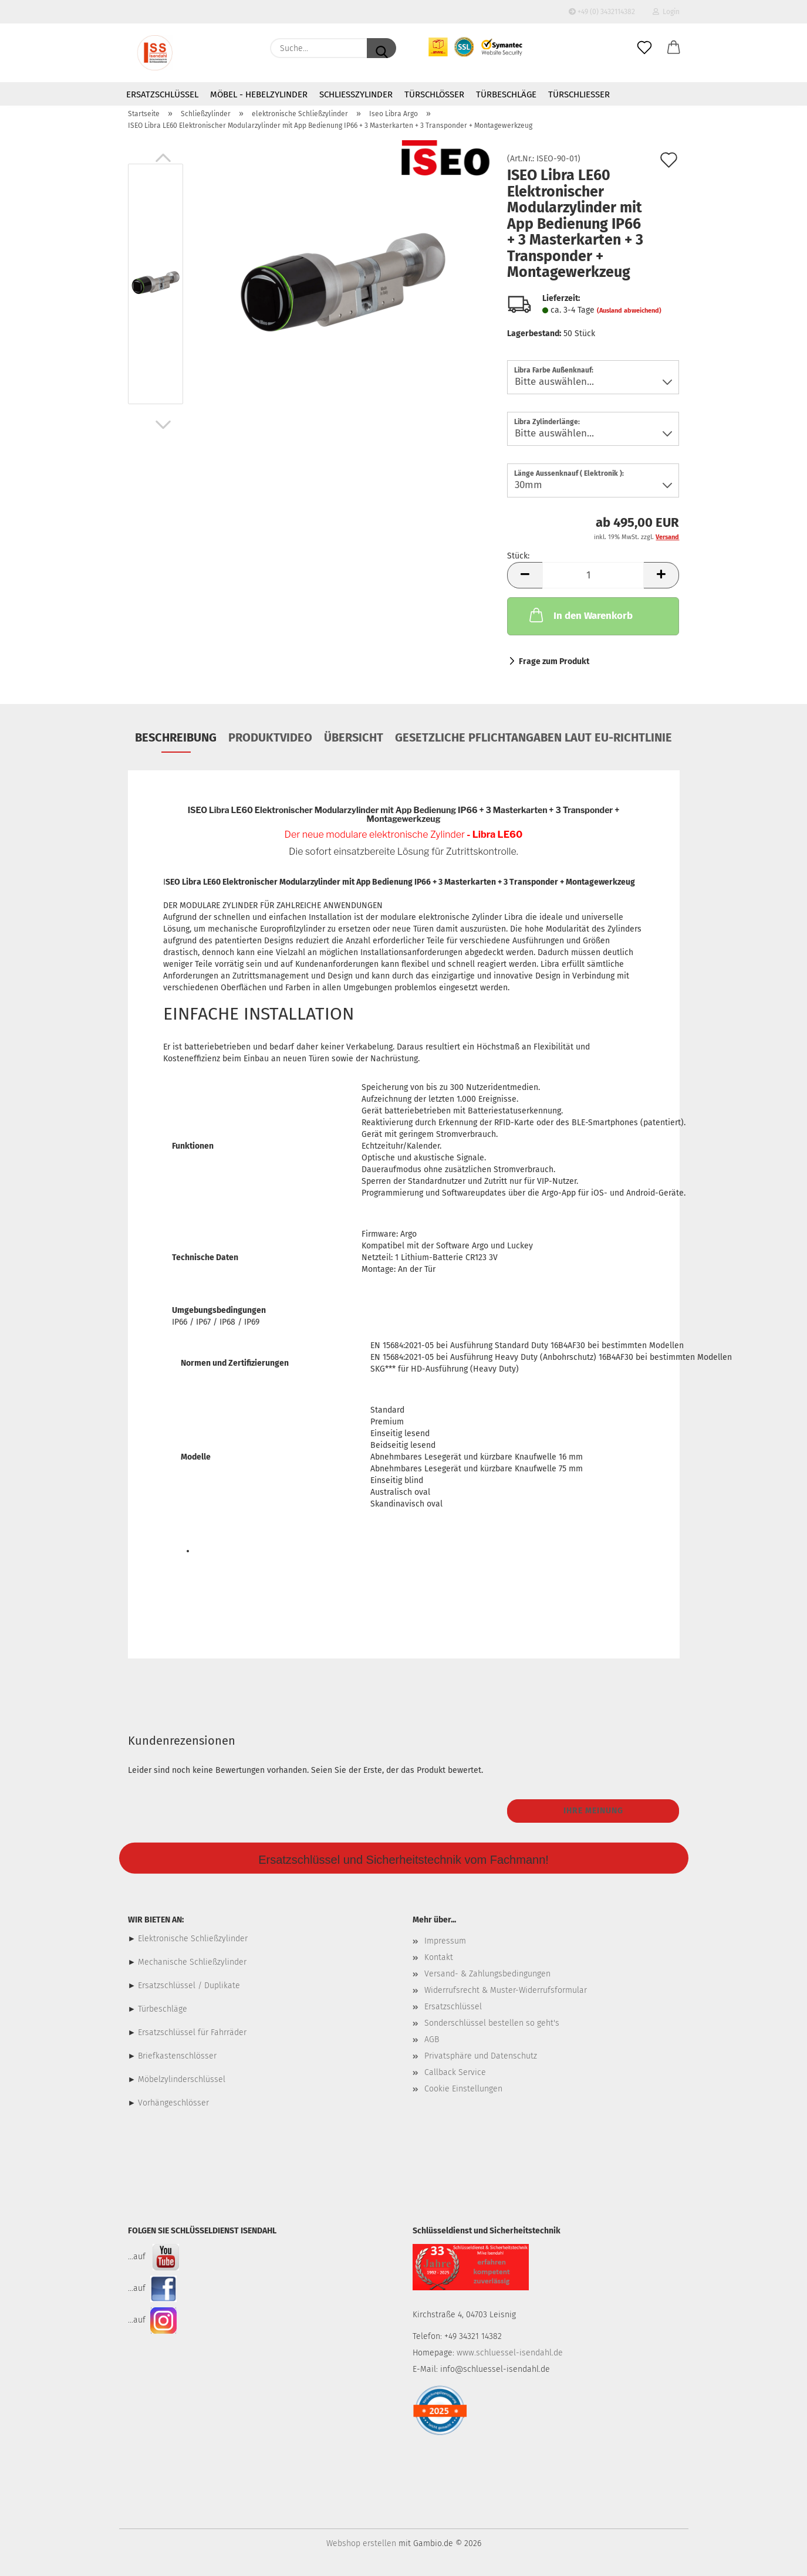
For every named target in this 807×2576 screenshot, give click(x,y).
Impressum (445, 1941)
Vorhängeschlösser (173, 2103)
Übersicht (353, 737)
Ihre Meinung (593, 1811)
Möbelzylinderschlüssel (181, 2079)
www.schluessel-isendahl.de (510, 2353)
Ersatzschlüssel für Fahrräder (192, 2032)
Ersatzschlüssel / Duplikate (189, 1986)
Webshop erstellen (361, 2543)
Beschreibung (176, 737)
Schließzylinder (356, 94)
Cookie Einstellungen (463, 2089)
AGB (431, 2039)
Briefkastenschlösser (177, 2056)
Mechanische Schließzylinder (191, 1962)
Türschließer (579, 94)
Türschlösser (434, 94)
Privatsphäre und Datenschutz (480, 2056)
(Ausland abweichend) (629, 310)
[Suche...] (381, 48)
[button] (673, 48)
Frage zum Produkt (554, 661)
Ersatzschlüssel (162, 94)
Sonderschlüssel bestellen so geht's (491, 2023)
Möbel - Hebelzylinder (259, 94)
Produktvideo (270, 737)
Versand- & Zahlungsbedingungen (487, 1974)
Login (666, 12)
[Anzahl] (593, 575)
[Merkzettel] (644, 48)
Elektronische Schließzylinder (192, 1939)
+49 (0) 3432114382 (602, 12)
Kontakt (438, 1957)
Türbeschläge (506, 94)
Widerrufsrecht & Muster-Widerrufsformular (505, 1990)
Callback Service (455, 2072)
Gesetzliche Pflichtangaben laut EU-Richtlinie (533, 737)
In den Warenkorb (580, 614)
